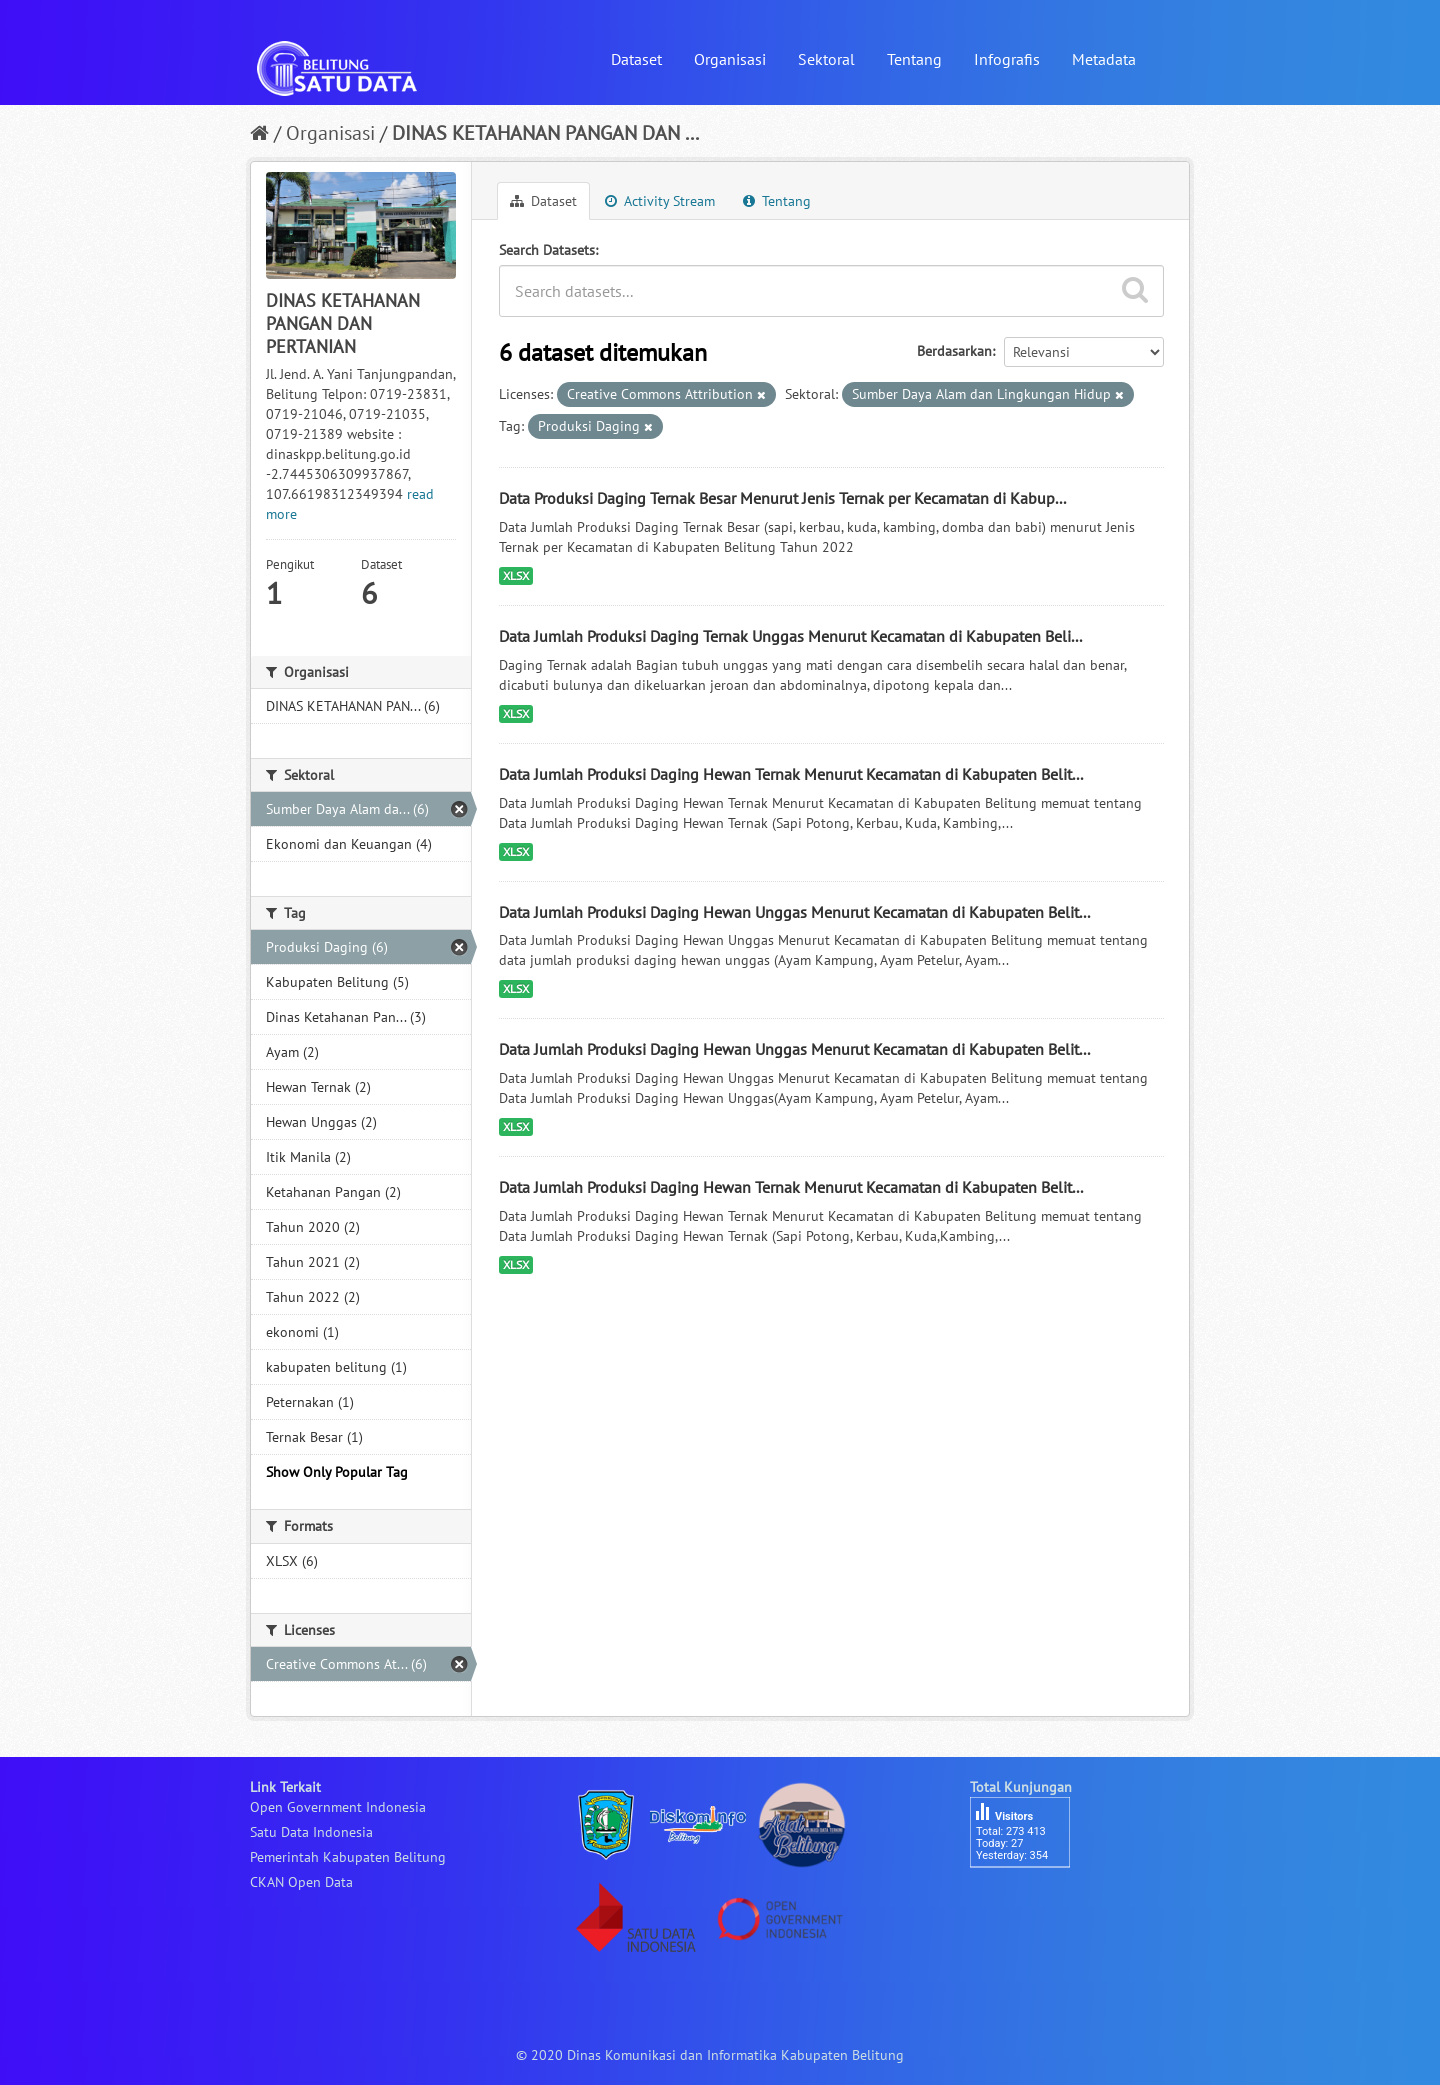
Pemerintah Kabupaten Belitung (348, 1857)
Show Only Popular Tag (337, 1472)
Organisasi (730, 59)
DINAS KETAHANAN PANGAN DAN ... (545, 133)
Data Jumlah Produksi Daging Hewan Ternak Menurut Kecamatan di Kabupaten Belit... (791, 774)
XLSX (516, 575)
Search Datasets (547, 250)
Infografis (1007, 59)
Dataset (636, 59)
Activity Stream (660, 201)
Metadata (1104, 59)
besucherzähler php (1030, 1902)
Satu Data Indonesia (311, 1832)
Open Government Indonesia (338, 1807)
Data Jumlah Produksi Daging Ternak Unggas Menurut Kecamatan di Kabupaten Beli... (790, 636)
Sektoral (826, 59)
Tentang (914, 59)
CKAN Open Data (301, 1882)
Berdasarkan (954, 351)
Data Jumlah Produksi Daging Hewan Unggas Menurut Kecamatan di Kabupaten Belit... (794, 912)
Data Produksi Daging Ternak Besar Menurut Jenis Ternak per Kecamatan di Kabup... (782, 498)
